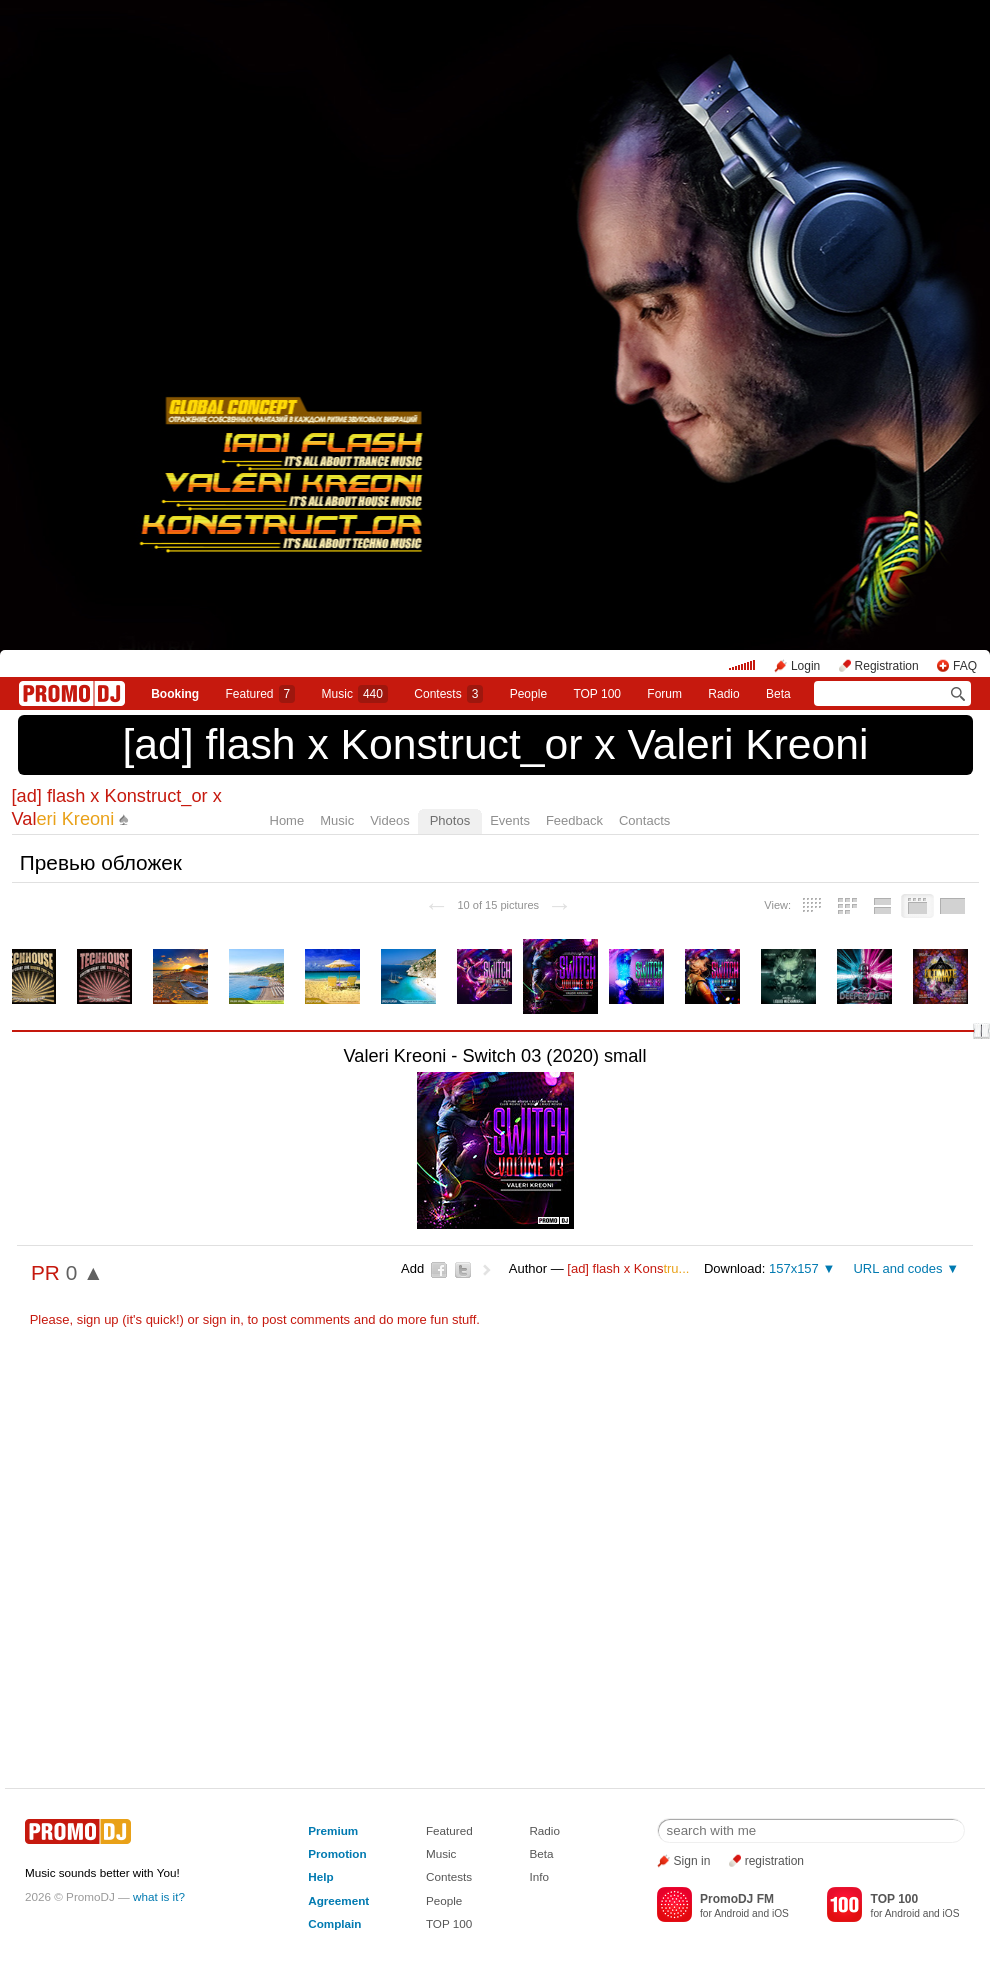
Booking (175, 694)
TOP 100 (597, 694)
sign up (98, 1319)
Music (355, 694)
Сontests (448, 694)
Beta (778, 694)
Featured (261, 694)
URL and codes (897, 1268)
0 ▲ (85, 1272)
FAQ (965, 666)
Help (320, 1876)
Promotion (337, 1853)
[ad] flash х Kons (628, 1268)
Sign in (692, 1861)
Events (510, 820)
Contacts (644, 820)
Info (539, 1876)
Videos (390, 820)
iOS (780, 1913)
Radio (723, 694)
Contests (449, 1876)
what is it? (159, 1896)
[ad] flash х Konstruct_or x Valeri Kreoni (495, 744)
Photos (450, 820)
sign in (222, 1319)
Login (805, 666)
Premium (333, 1830)
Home (287, 820)
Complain (334, 1923)
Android (731, 1913)
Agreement (338, 1900)
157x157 (794, 1268)
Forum (664, 694)
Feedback (574, 820)
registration (774, 1861)
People (528, 694)
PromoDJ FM (737, 1899)
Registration (887, 666)
